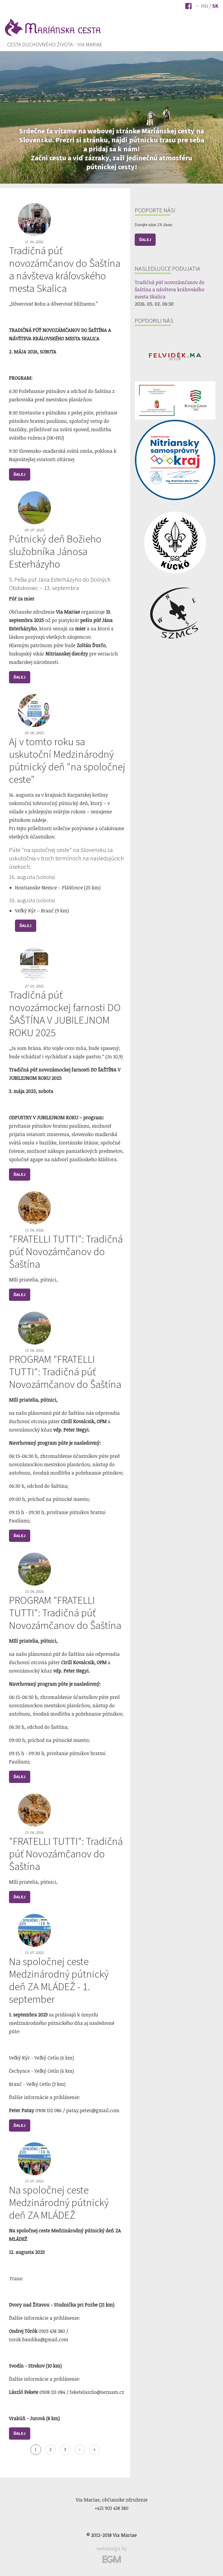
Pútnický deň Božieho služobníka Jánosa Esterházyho (55, 555)
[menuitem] (40, 44)
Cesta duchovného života (40, 44)
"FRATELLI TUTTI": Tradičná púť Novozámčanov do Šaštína (66, 1255)
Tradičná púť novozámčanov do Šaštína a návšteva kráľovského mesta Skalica (64, 272)
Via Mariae (90, 44)
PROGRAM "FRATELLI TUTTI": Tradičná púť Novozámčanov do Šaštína (65, 1375)
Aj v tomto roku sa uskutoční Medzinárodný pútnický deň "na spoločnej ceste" (67, 763)
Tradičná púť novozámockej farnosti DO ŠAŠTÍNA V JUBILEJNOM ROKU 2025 (65, 1017)
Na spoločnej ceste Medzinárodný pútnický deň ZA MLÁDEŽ (59, 2206)
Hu (204, 5)
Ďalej (19, 477)
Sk (215, 5)
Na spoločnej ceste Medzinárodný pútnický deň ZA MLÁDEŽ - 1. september (59, 1983)
